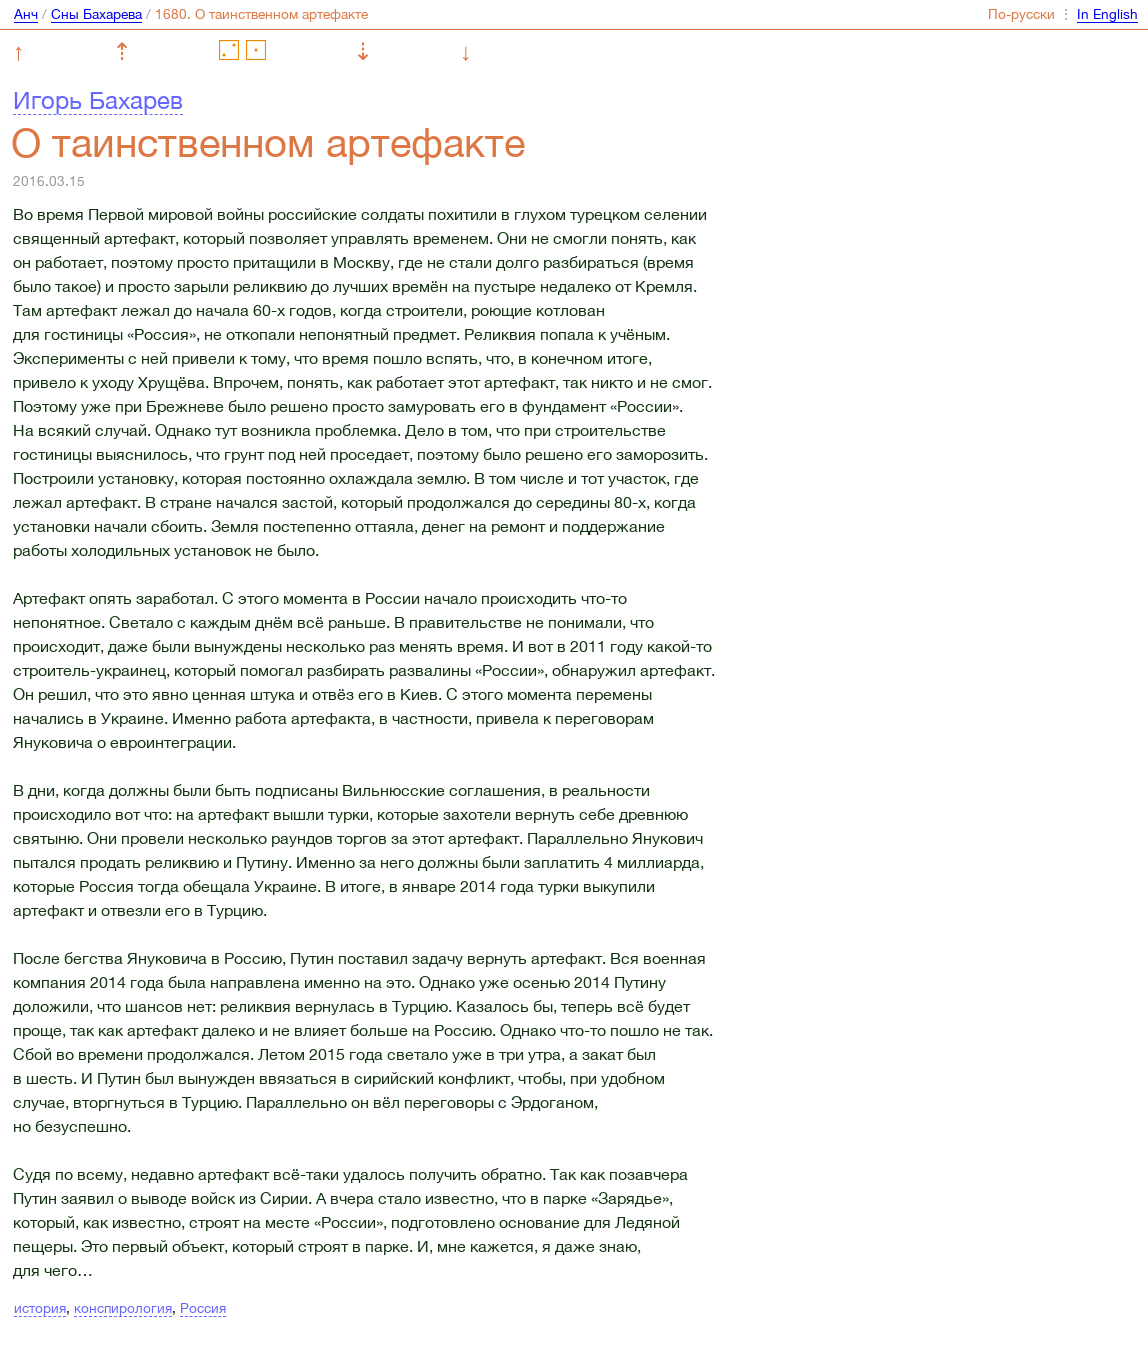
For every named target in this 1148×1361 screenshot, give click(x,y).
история (40, 1308)
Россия (203, 1308)
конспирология (123, 1308)
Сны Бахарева (96, 14)
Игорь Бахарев (98, 100)
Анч (26, 14)
